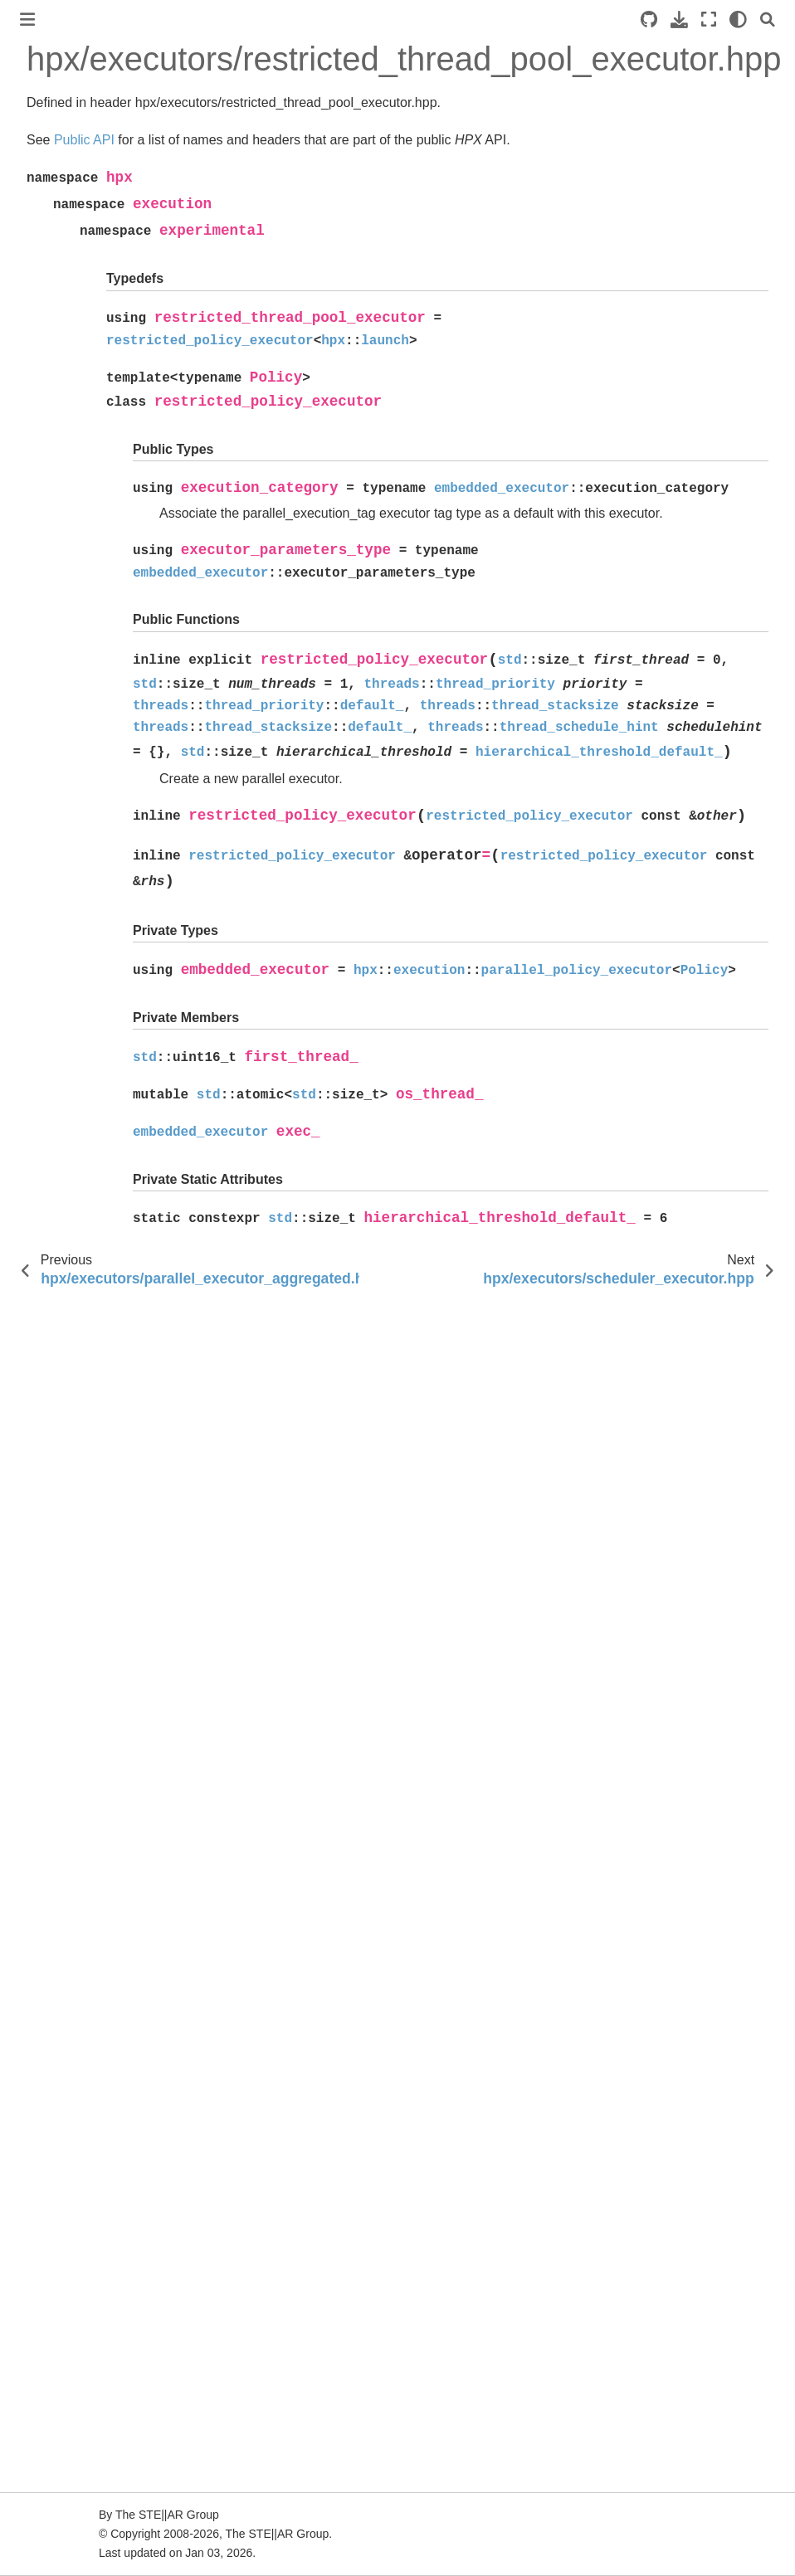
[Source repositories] (649, 19)
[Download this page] (679, 19)
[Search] (768, 19)
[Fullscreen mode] (709, 19)
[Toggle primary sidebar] (27, 19)
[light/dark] (738, 19)
